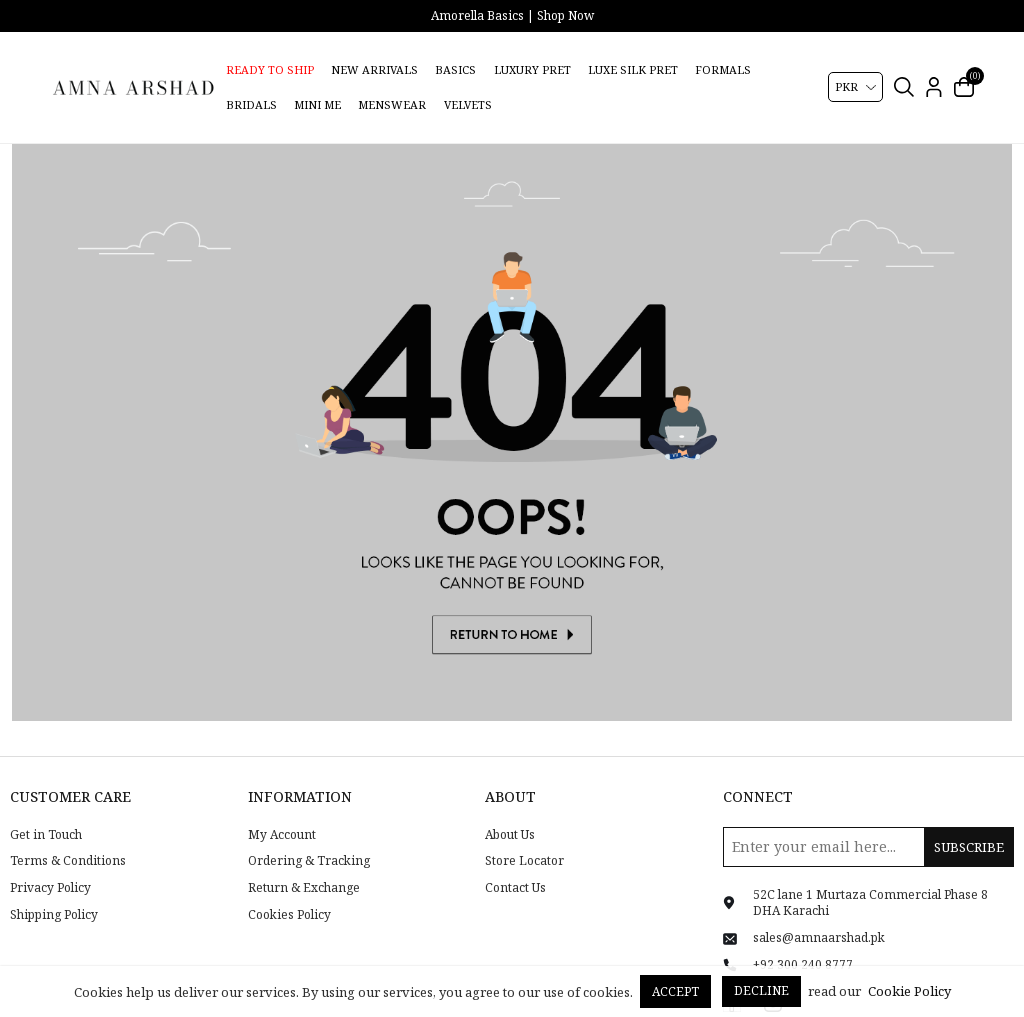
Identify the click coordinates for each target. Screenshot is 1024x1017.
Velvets (468, 104)
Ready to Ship (270, 69)
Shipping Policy (54, 890)
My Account (282, 810)
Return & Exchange (304, 863)
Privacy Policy (50, 863)
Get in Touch (46, 810)
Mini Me (317, 104)
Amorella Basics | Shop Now (512, 15)
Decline (761, 990)
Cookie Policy (909, 991)
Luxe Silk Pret (633, 69)
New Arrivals (374, 69)
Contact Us (515, 863)
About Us (510, 810)
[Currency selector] (855, 87)
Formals (723, 69)
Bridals (251, 104)
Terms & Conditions (68, 837)
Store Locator (524, 837)
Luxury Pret (532, 69)
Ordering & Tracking (309, 837)
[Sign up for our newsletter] (868, 822)
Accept (675, 991)
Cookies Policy (289, 890)
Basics (455, 69)
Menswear (392, 104)
